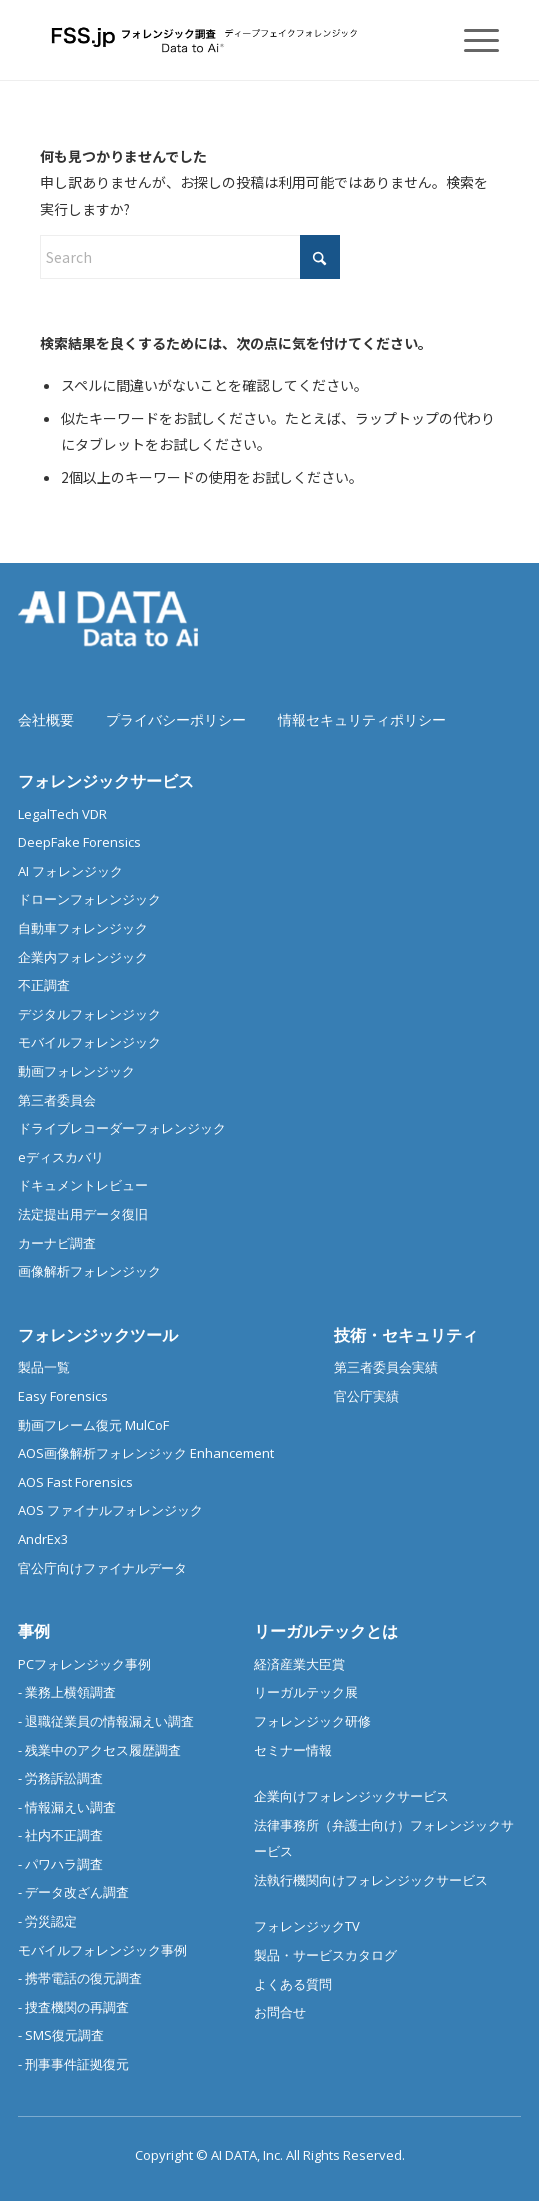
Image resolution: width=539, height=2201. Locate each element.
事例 (34, 1631)
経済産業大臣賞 (299, 1664)
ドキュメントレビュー (83, 1185)
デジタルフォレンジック (89, 1014)
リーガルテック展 (306, 1692)
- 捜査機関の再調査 (73, 2007)
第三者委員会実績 (386, 1367)
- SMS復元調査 (61, 2035)
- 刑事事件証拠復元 (73, 2064)
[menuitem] (471, 40)
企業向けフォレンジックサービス (351, 1796)
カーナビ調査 (57, 1243)
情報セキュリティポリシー (362, 719)
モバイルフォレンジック (89, 1042)
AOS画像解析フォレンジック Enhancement (146, 1453)
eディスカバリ (61, 1157)
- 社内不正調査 (60, 1835)
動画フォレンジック (76, 1071)
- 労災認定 (47, 1921)
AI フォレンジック (70, 871)
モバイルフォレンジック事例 (102, 1950)
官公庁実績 (366, 1396)
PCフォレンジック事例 (84, 1664)
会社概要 (46, 719)
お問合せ (280, 2012)
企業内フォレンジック (83, 957)
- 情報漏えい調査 (67, 1807)
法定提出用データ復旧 (83, 1214)
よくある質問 (293, 1984)
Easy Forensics (63, 1396)
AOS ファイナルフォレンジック (110, 1510)
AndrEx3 (43, 1539)
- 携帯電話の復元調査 (80, 1978)
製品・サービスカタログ (325, 1955)
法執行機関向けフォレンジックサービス (371, 1880)
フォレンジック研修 (312, 1721)
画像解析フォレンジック (89, 1271)
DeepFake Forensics (79, 842)
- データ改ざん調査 (73, 1892)
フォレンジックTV (307, 1926)
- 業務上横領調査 (67, 1692)
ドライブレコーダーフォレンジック (122, 1128)
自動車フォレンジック (83, 928)
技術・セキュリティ (406, 1335)
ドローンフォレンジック (89, 899)
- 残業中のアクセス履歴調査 (99, 1750)
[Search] (190, 257)
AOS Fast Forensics (75, 1482)
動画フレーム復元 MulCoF (93, 1425)
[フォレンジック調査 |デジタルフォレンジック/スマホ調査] (223, 40)
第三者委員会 (57, 1100)
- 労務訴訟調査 (60, 1778)
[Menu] (471, 40)
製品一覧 (44, 1367)
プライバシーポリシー (176, 719)
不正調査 (44, 985)
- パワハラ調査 (60, 1864)
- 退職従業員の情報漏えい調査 (106, 1721)
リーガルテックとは (326, 1631)
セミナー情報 (293, 1750)
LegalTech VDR (62, 814)
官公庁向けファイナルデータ (102, 1568)
